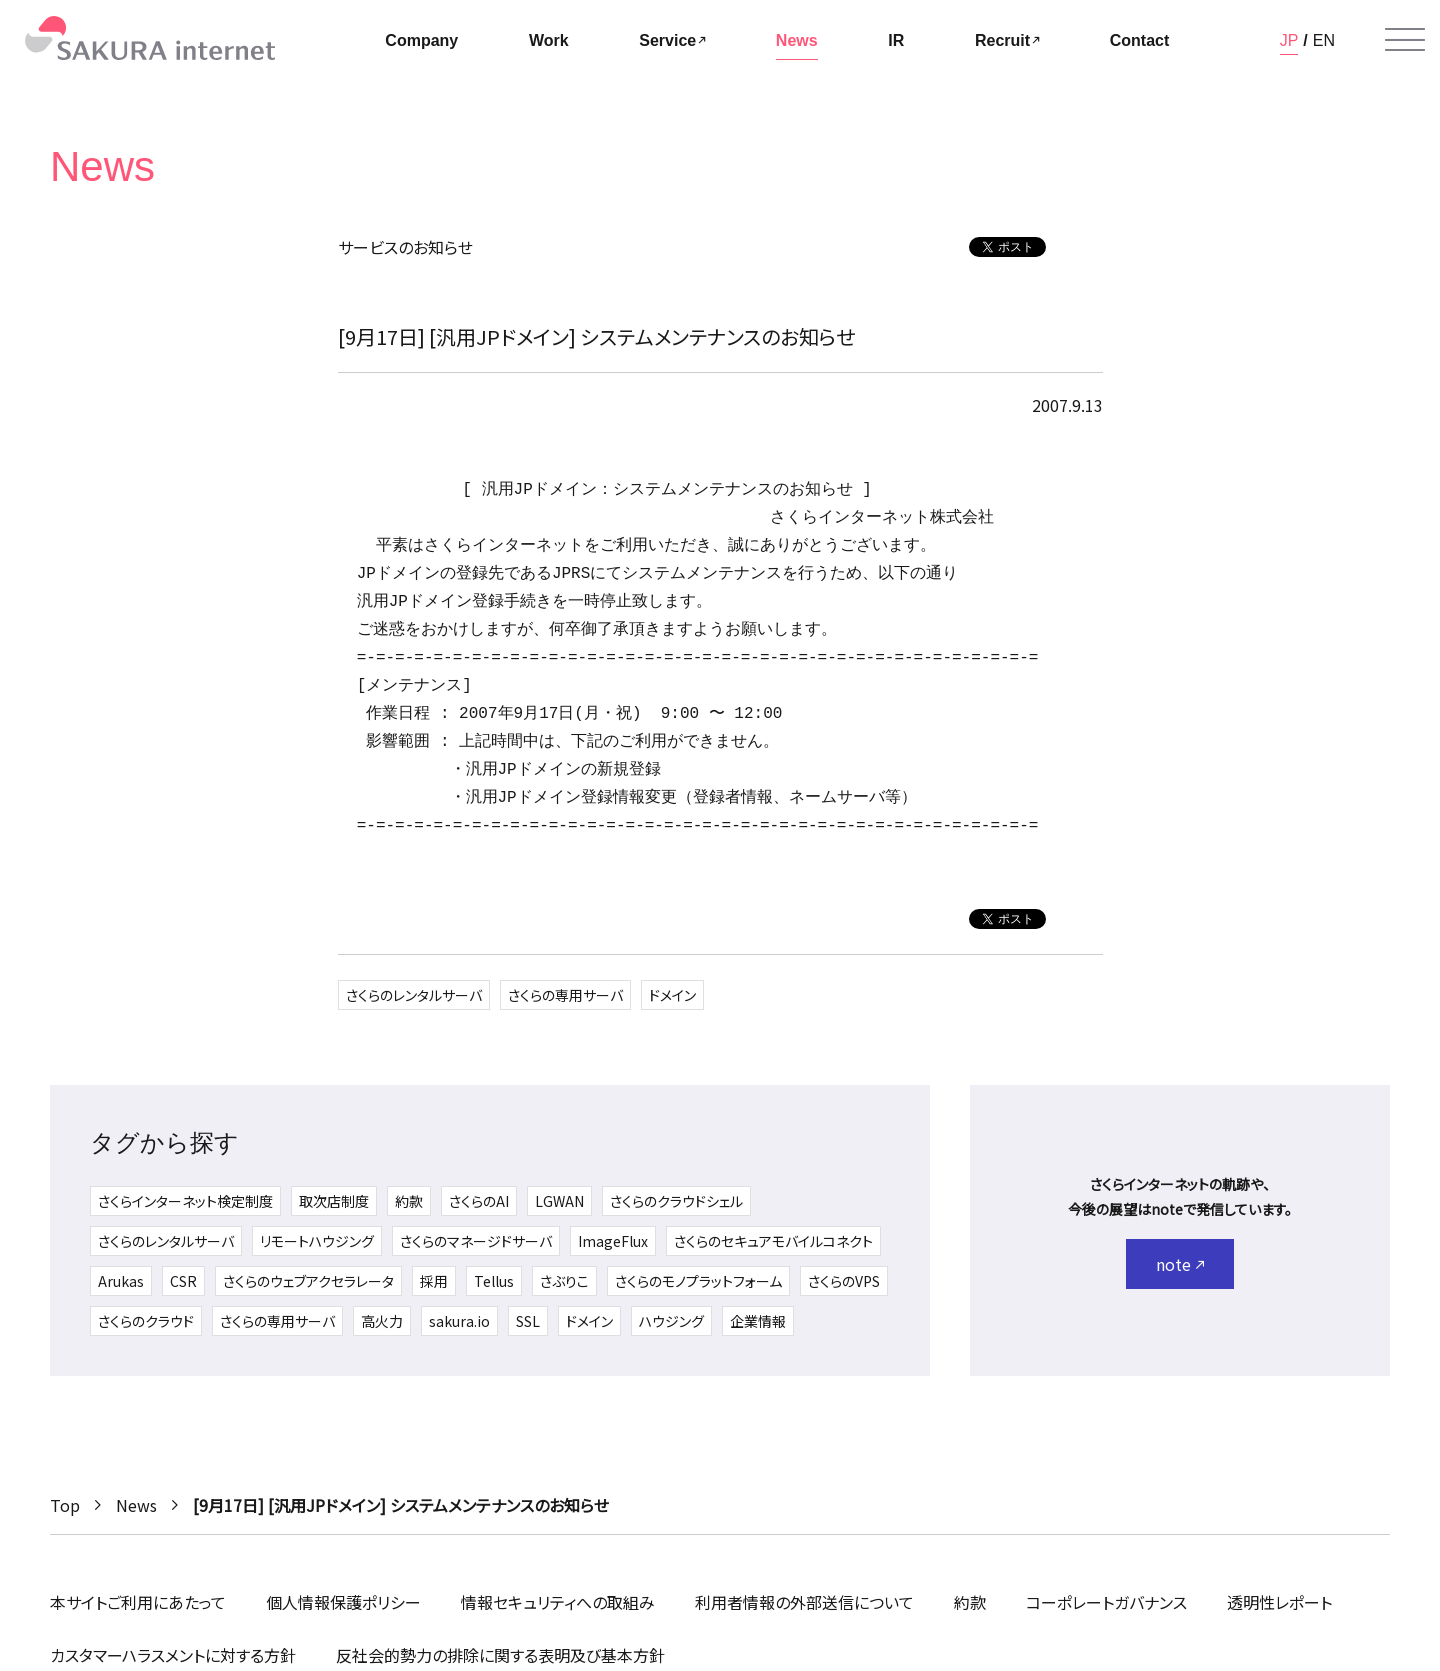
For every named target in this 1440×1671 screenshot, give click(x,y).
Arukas (121, 1281)
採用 (434, 1281)
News (136, 1505)
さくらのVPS (844, 1281)
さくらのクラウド (146, 1321)
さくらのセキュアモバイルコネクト (773, 1241)
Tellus (494, 1281)
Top (65, 1505)
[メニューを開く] (1405, 40)
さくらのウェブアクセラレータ (308, 1281)
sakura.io (459, 1321)
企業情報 (758, 1321)
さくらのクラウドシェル (676, 1201)
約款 (409, 1201)
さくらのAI (479, 1201)
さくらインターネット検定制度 (185, 1201)
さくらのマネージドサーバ (476, 1241)
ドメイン (672, 995)
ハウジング (671, 1321)
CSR (183, 1281)
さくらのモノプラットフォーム (698, 1281)
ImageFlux (613, 1241)
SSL (528, 1321)
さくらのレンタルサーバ (414, 995)
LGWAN (559, 1201)
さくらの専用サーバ (565, 995)
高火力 (382, 1321)
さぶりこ (564, 1281)
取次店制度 (334, 1201)
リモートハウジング (317, 1241)
